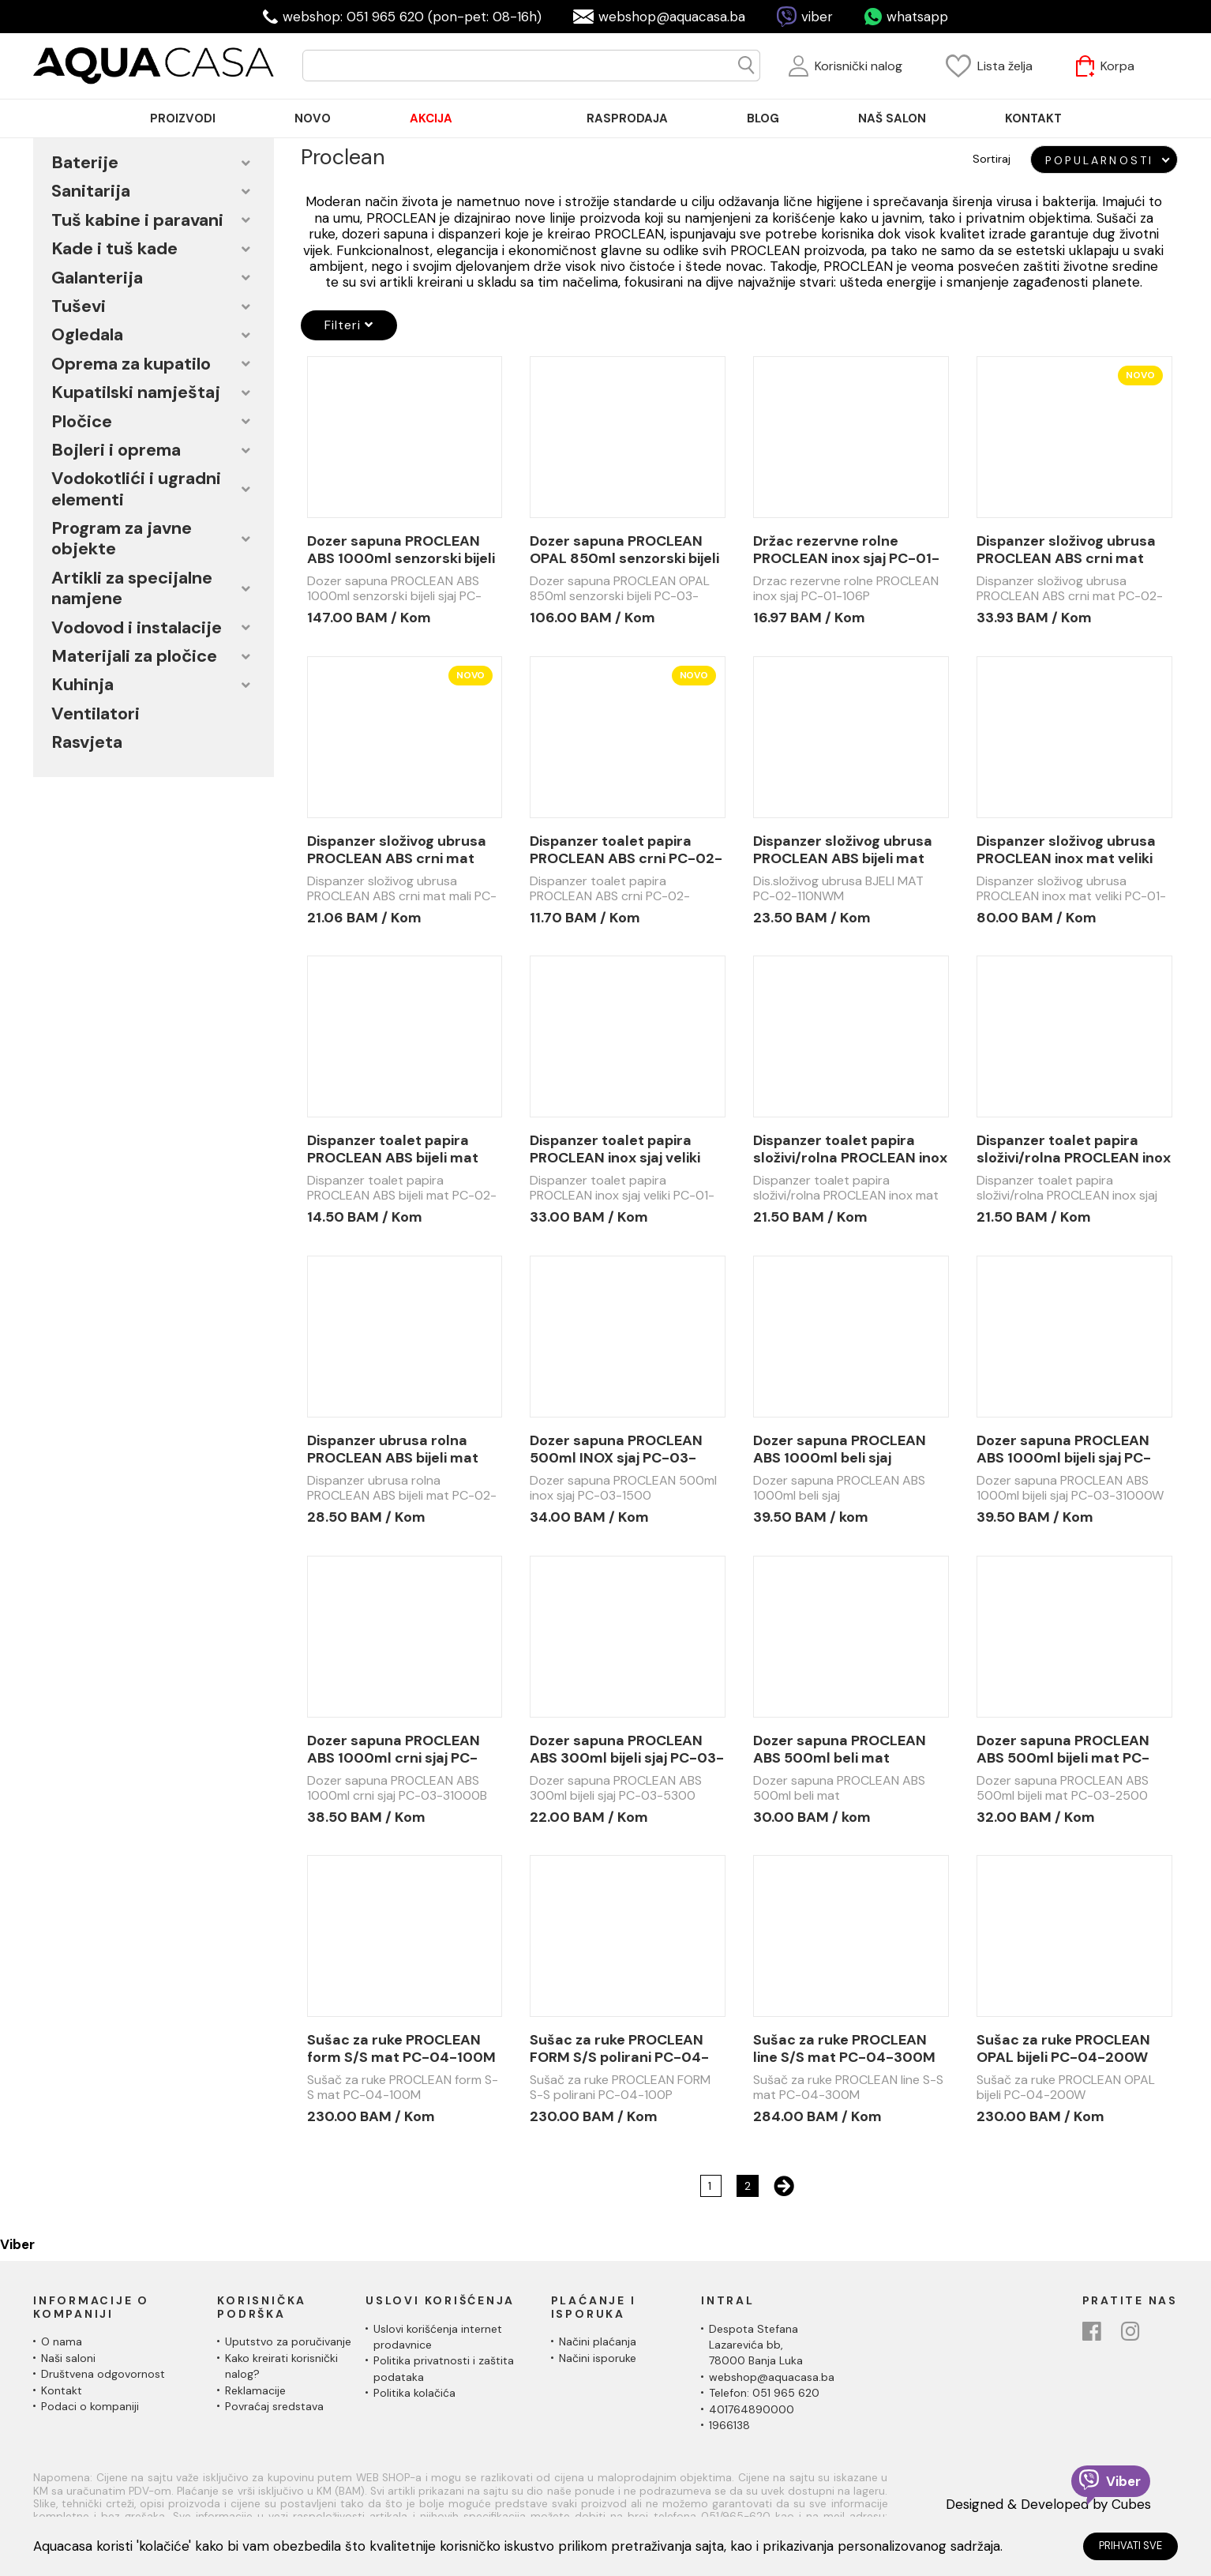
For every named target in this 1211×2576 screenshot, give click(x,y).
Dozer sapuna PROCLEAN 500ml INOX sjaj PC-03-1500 (616, 1449)
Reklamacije (255, 2390)
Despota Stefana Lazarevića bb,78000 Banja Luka (756, 2345)
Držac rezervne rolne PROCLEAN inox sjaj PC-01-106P (846, 549)
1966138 (729, 2425)
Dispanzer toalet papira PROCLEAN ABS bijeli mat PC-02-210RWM (392, 1149)
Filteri (348, 325)
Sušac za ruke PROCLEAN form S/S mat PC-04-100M (401, 2048)
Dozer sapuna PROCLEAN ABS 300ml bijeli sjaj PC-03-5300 (627, 1749)
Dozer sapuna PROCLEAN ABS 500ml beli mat (839, 1749)
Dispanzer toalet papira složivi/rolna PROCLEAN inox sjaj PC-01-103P (1074, 1149)
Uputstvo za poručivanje (288, 2341)
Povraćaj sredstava (274, 2406)
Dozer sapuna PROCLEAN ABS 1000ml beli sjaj (839, 1449)
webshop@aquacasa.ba (671, 16)
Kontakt (61, 2390)
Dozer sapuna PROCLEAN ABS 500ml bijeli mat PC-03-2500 (1063, 1749)
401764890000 (751, 2409)
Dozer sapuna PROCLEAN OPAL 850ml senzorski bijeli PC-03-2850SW (624, 549)
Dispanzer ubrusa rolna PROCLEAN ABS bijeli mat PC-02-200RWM (392, 1449)
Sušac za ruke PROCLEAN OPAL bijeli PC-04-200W (1063, 2048)
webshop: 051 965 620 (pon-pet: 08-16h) (412, 16)
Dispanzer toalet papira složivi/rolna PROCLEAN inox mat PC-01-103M (850, 1149)
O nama (61, 2341)
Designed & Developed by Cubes (1048, 2504)
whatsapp (917, 16)
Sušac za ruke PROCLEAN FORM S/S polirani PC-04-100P (619, 2048)
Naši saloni (68, 2358)
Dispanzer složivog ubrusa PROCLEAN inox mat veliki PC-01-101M (1066, 849)
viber (817, 16)
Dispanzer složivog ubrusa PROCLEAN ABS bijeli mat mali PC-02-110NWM (842, 849)
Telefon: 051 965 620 (764, 2393)
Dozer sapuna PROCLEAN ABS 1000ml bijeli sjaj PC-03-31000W (1064, 1449)
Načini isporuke (597, 2358)
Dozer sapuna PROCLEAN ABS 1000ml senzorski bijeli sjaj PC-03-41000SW (401, 549)
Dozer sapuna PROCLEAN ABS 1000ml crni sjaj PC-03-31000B (393, 1749)
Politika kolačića (414, 2393)
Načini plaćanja (597, 2341)
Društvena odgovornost (103, 2374)
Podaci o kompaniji (90, 2406)
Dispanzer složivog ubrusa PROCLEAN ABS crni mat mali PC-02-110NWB (396, 849)
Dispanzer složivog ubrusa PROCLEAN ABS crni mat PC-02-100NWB (1066, 549)
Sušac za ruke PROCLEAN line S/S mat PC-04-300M (844, 2048)
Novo (1140, 375)
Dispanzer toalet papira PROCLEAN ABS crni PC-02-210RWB (626, 849)
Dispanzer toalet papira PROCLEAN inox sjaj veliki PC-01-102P (615, 1149)
